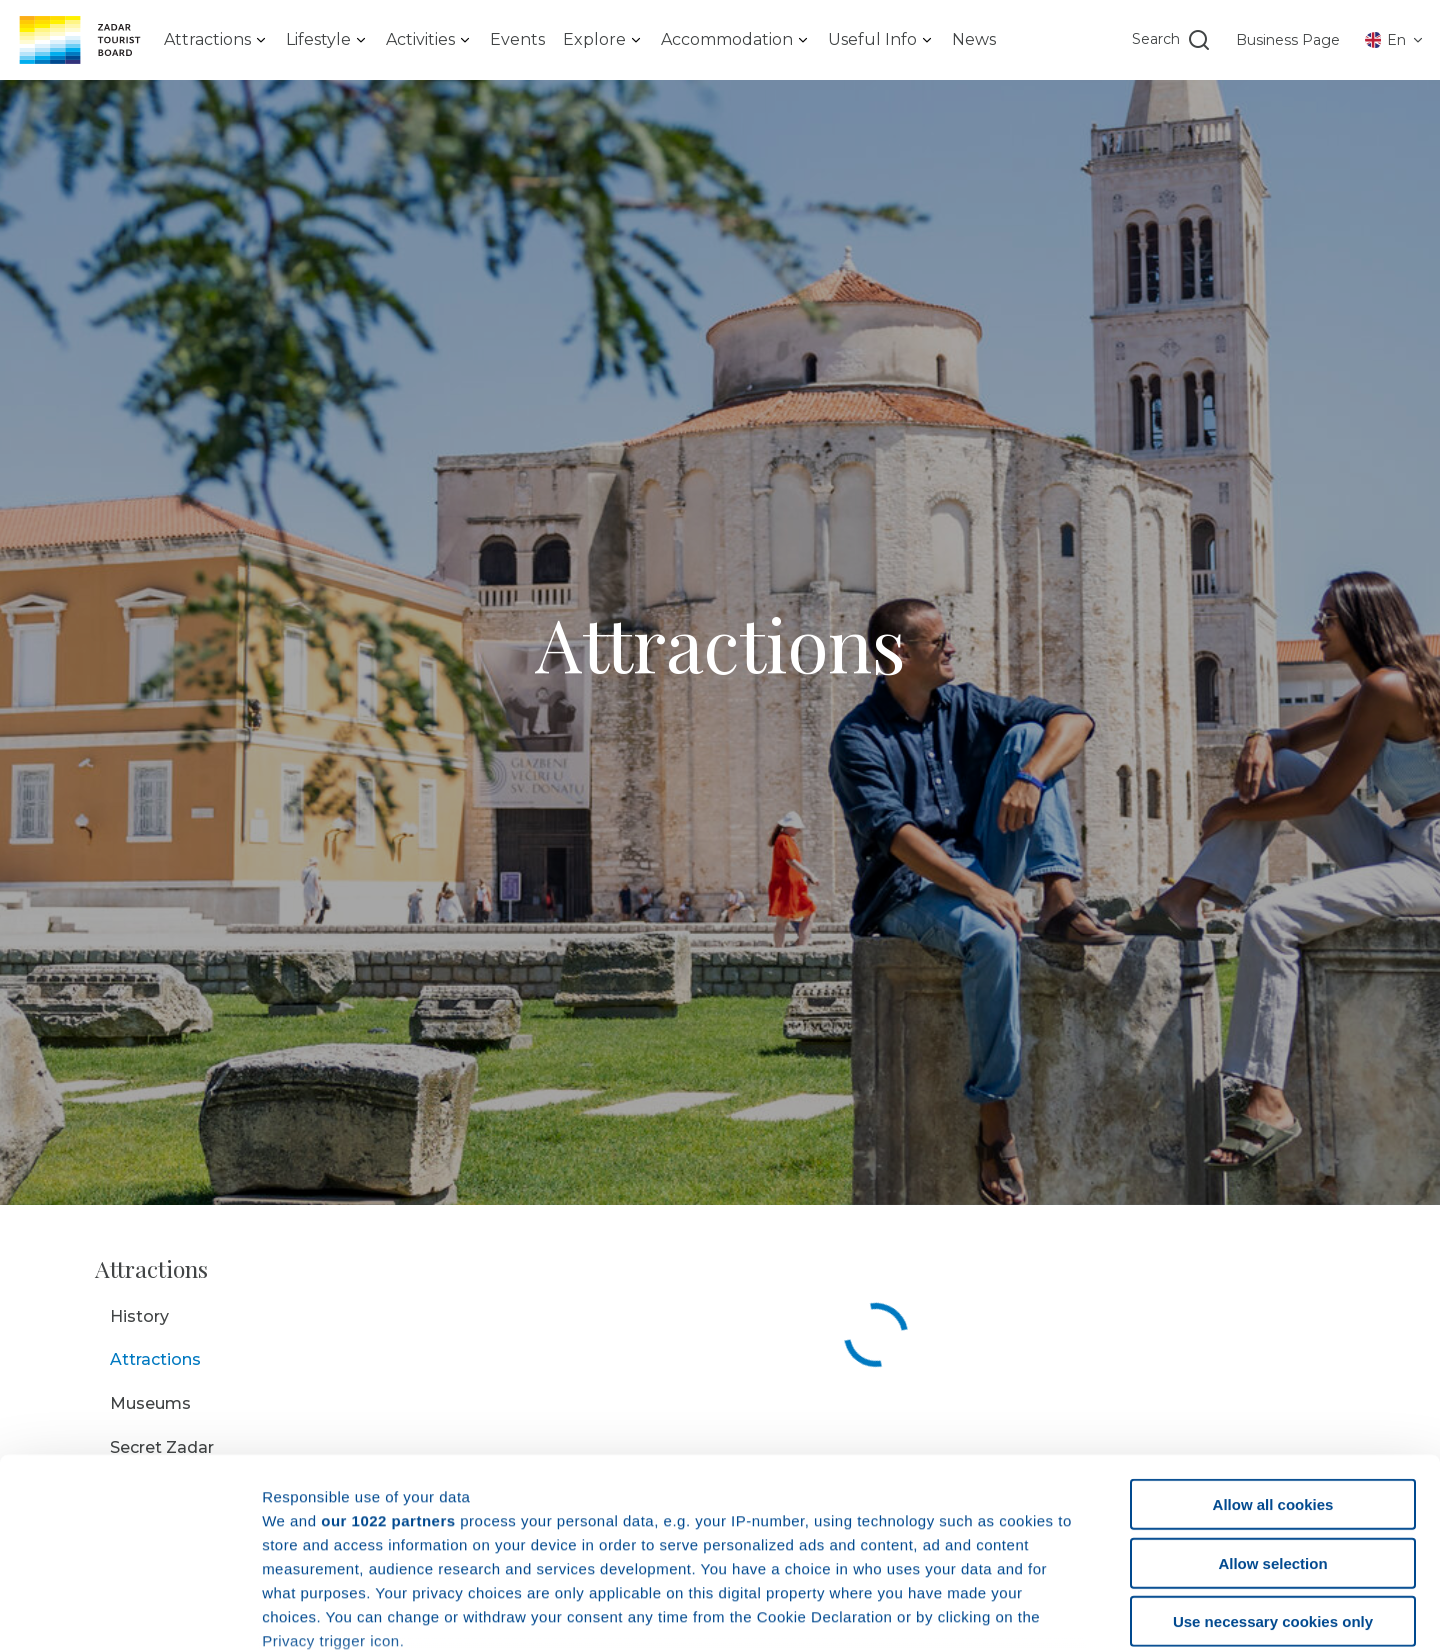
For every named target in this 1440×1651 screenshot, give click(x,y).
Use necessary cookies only (1273, 1459)
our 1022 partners (388, 1357)
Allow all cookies (1273, 1342)
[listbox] (216, 40)
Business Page (1288, 40)
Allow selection (1272, 1400)
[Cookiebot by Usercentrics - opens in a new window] (129, 1612)
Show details (1049, 1611)
